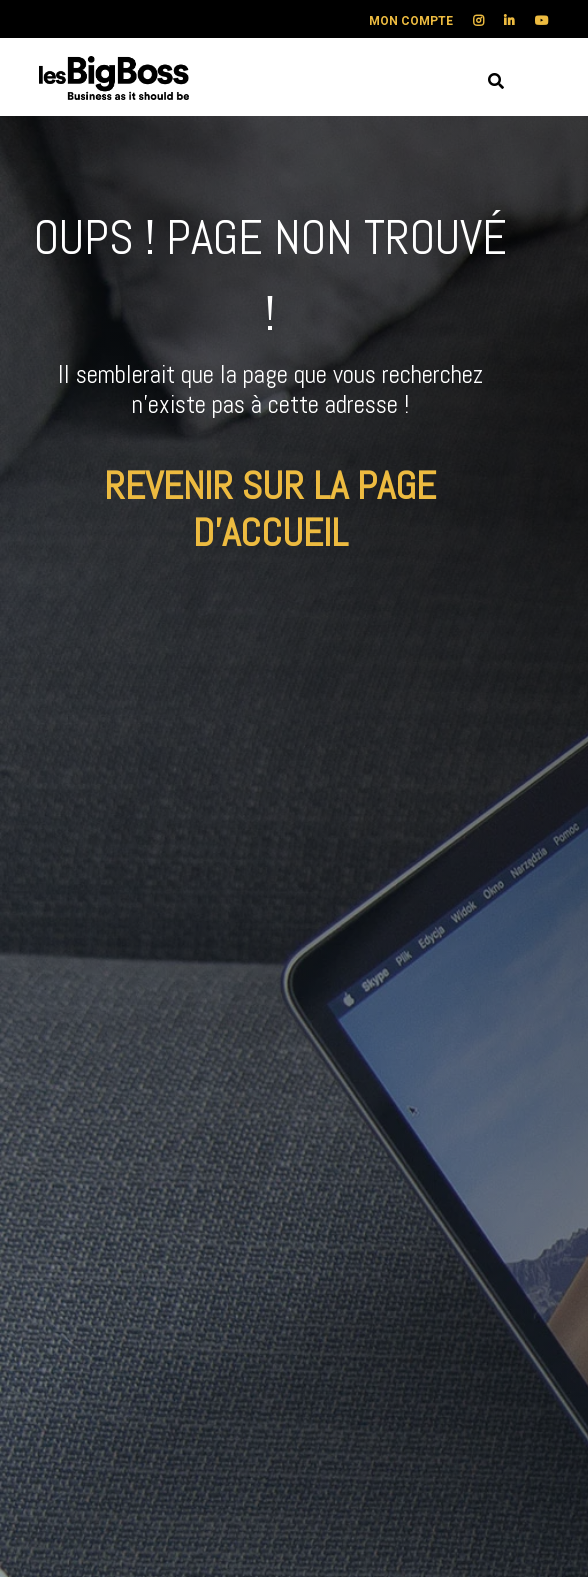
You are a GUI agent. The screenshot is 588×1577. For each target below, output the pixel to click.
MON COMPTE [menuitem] (411, 21)
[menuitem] (468, 21)
